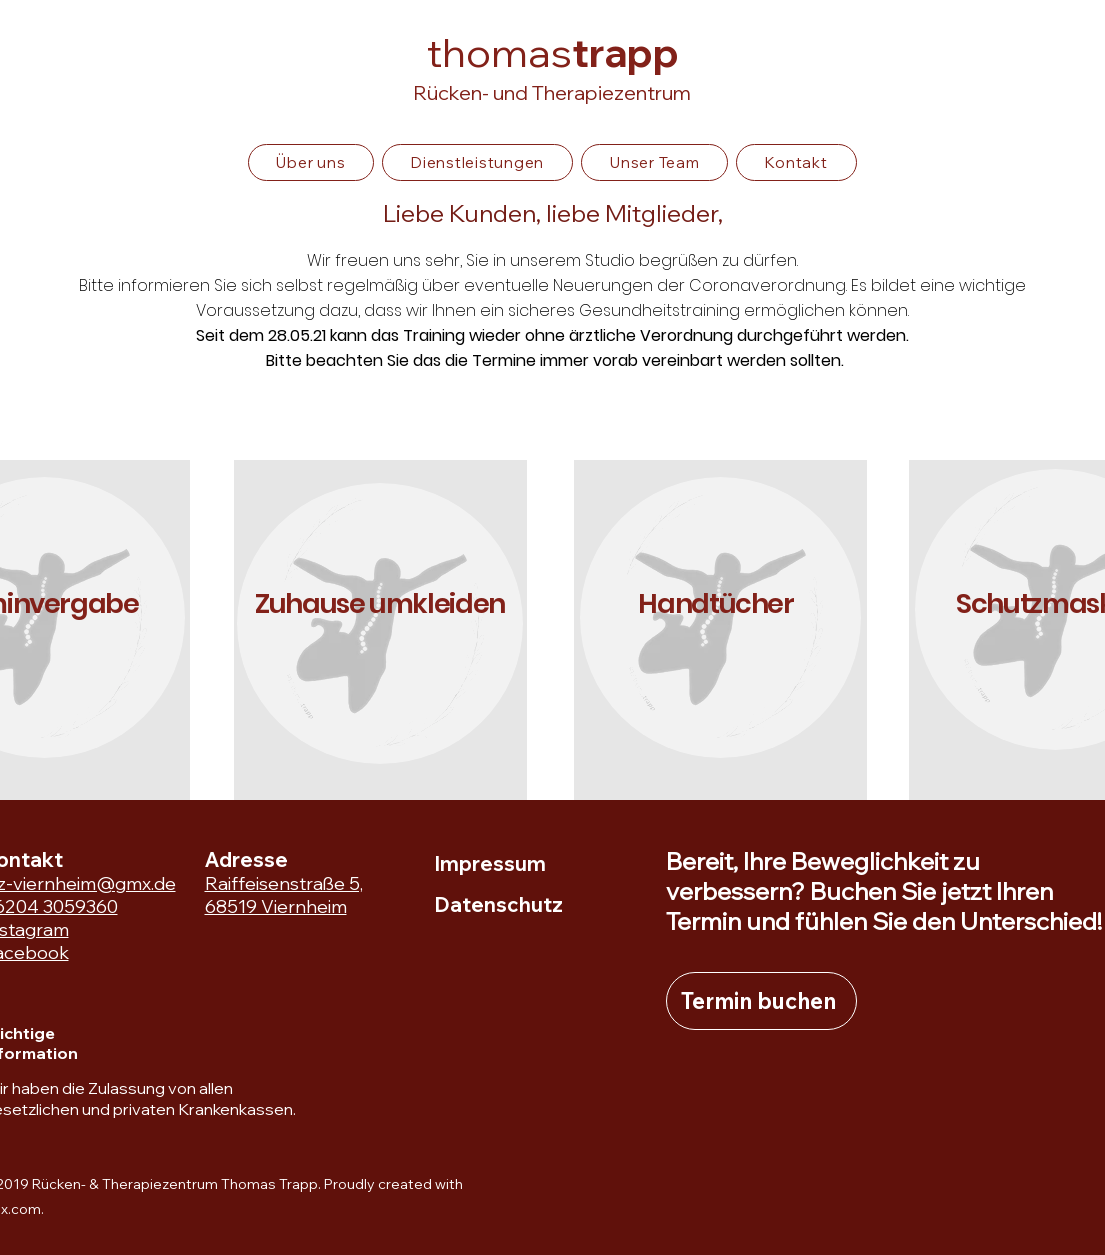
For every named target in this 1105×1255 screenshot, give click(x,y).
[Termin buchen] (761, 1001)
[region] (380, 630)
